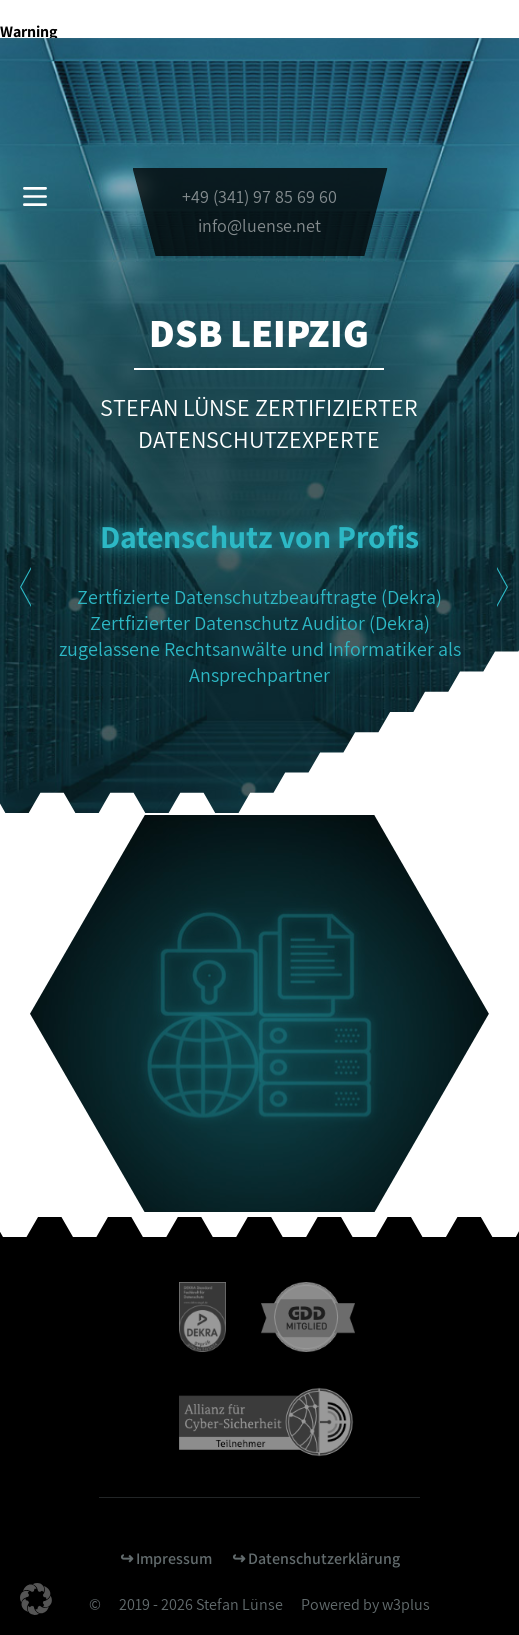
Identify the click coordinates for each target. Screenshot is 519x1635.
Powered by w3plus (365, 1604)
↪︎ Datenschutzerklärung (316, 1558)
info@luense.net (259, 225)
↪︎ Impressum (166, 1558)
